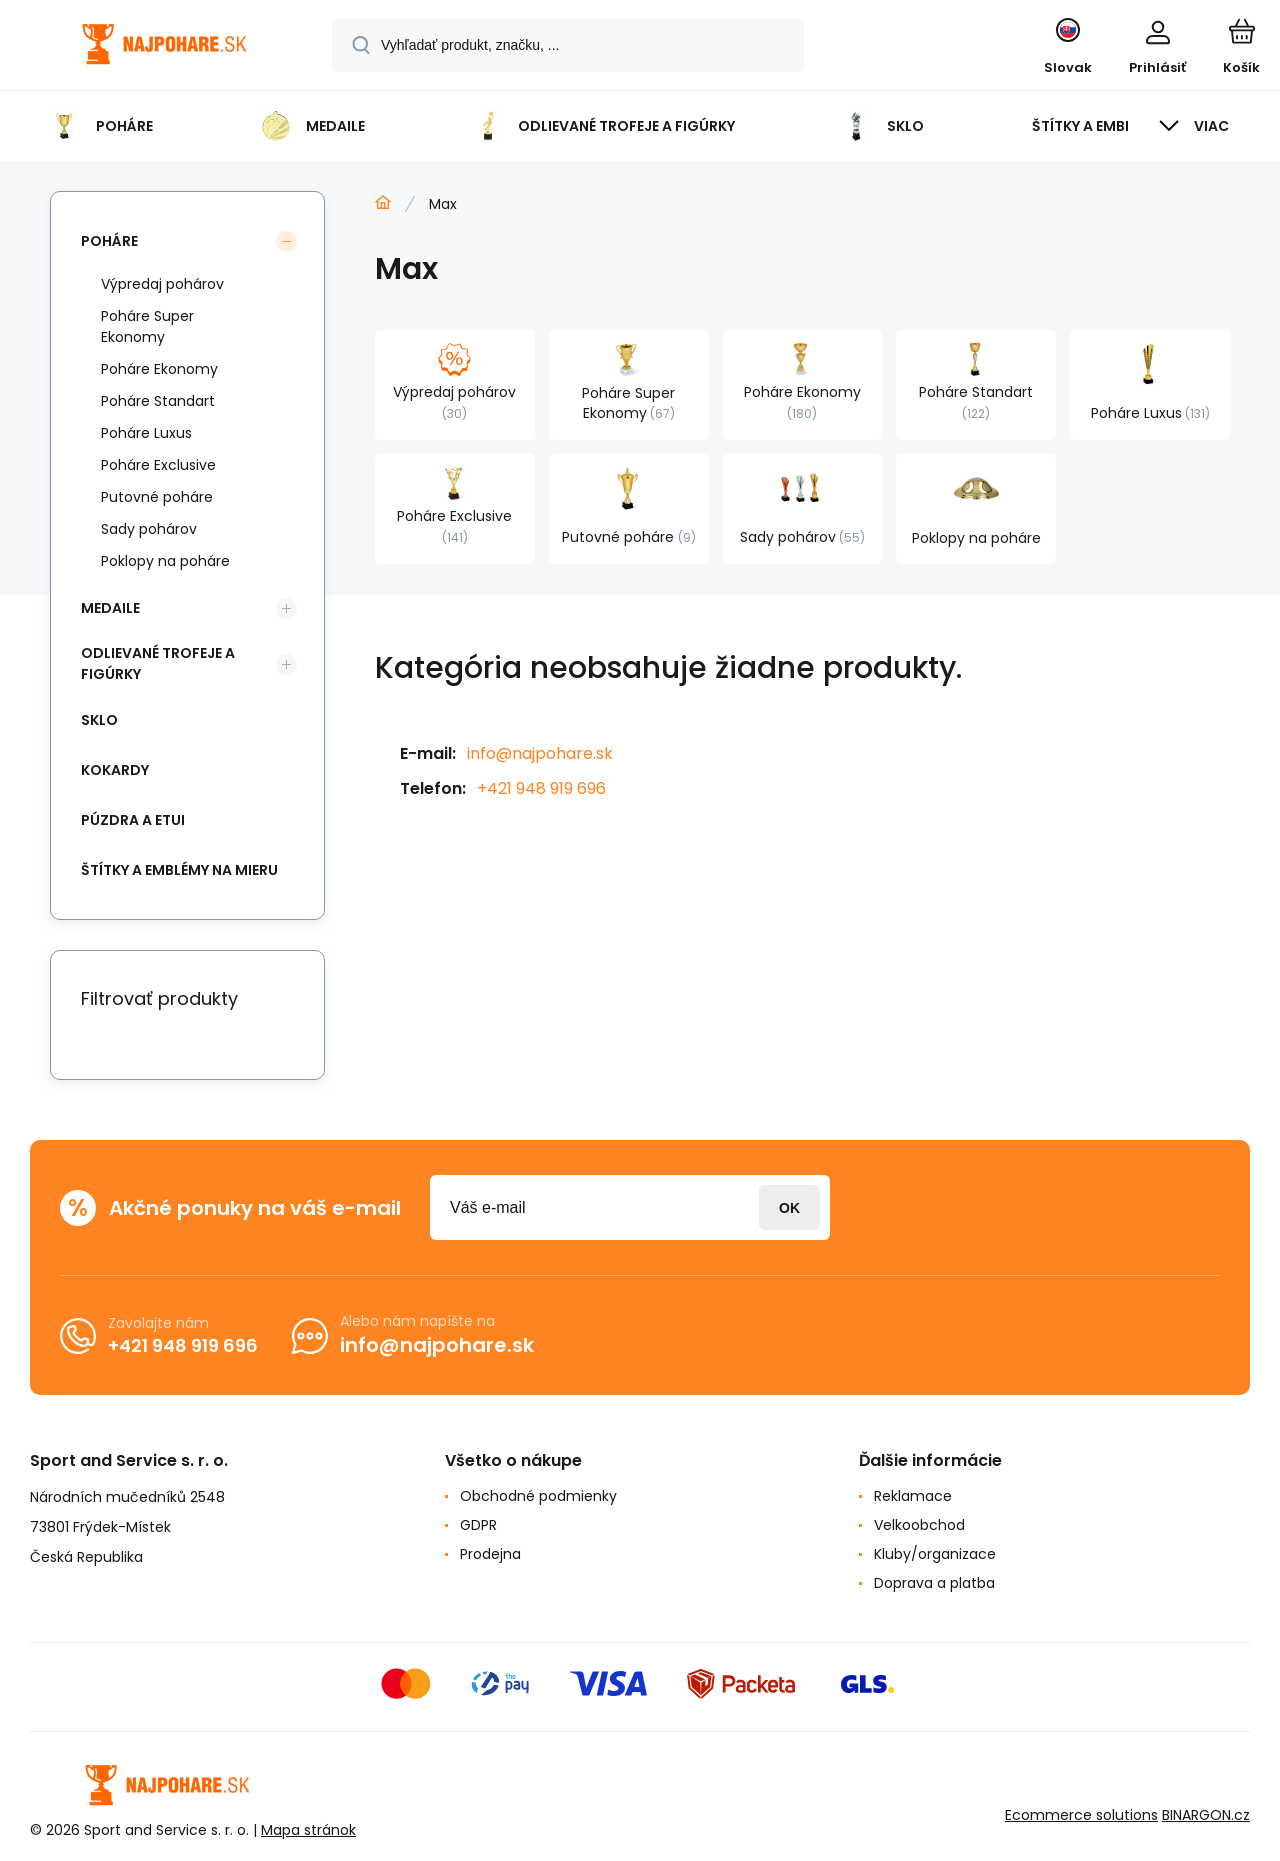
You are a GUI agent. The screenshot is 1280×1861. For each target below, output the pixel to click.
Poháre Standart (158, 401)
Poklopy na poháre (165, 561)
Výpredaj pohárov (162, 284)
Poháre (109, 241)
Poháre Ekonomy (159, 369)
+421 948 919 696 (541, 788)
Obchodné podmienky (538, 1496)
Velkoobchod (919, 1525)
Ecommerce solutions (1081, 1815)
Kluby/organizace (935, 1554)
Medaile (110, 608)
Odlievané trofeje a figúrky (158, 663)
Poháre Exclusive (158, 465)
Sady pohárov (149, 529)
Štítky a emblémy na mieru (179, 870)
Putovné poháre (157, 497)
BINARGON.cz (1206, 1815)
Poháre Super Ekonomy (147, 326)
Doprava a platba (934, 1583)
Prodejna (490, 1554)
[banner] (164, 48)
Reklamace (913, 1496)
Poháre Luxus (146, 433)
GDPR (478, 1525)
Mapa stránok (308, 1830)
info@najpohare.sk (540, 753)
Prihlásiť (789, 1207)
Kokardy (115, 770)
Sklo (99, 720)
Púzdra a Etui (133, 820)
